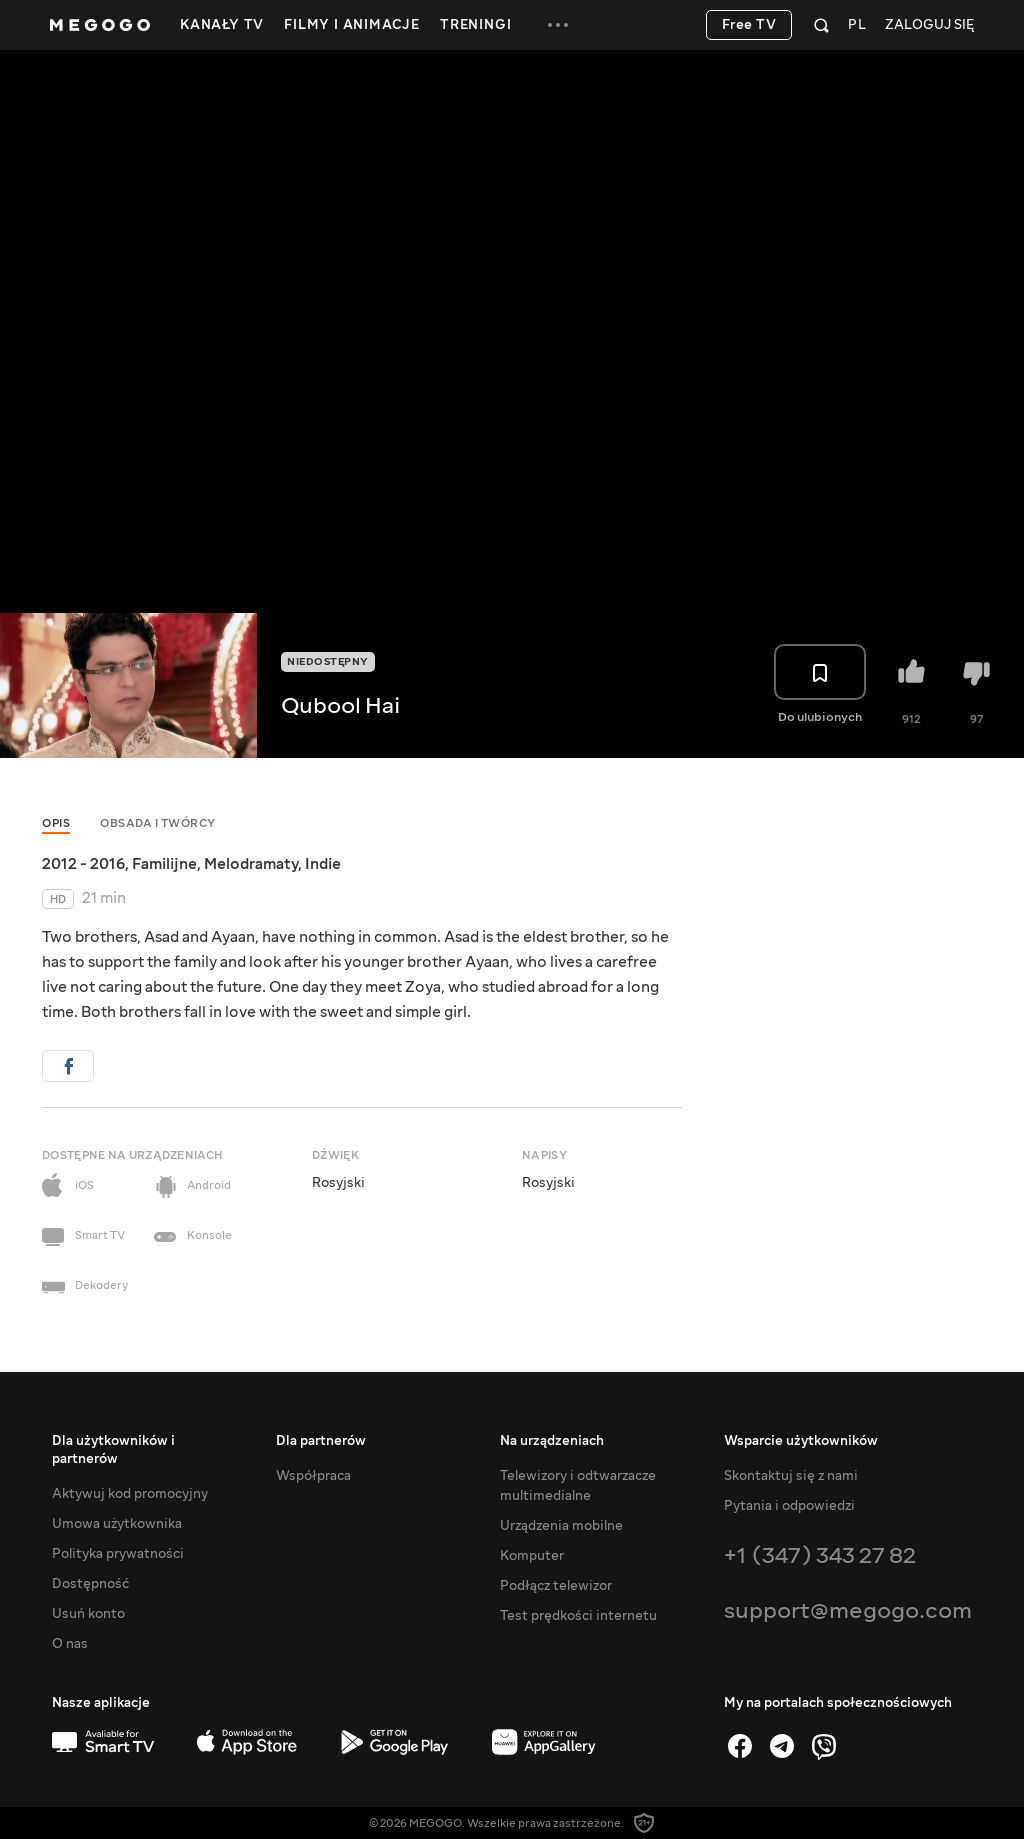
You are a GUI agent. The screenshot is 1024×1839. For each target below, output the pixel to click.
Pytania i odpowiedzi (789, 1506)
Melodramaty (251, 864)
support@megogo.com (848, 1610)
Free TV (749, 25)
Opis (56, 823)
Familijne (164, 864)
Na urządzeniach (552, 1441)
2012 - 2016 (83, 864)
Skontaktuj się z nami (791, 1476)
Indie (323, 864)
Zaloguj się (929, 25)
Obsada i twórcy (158, 823)
